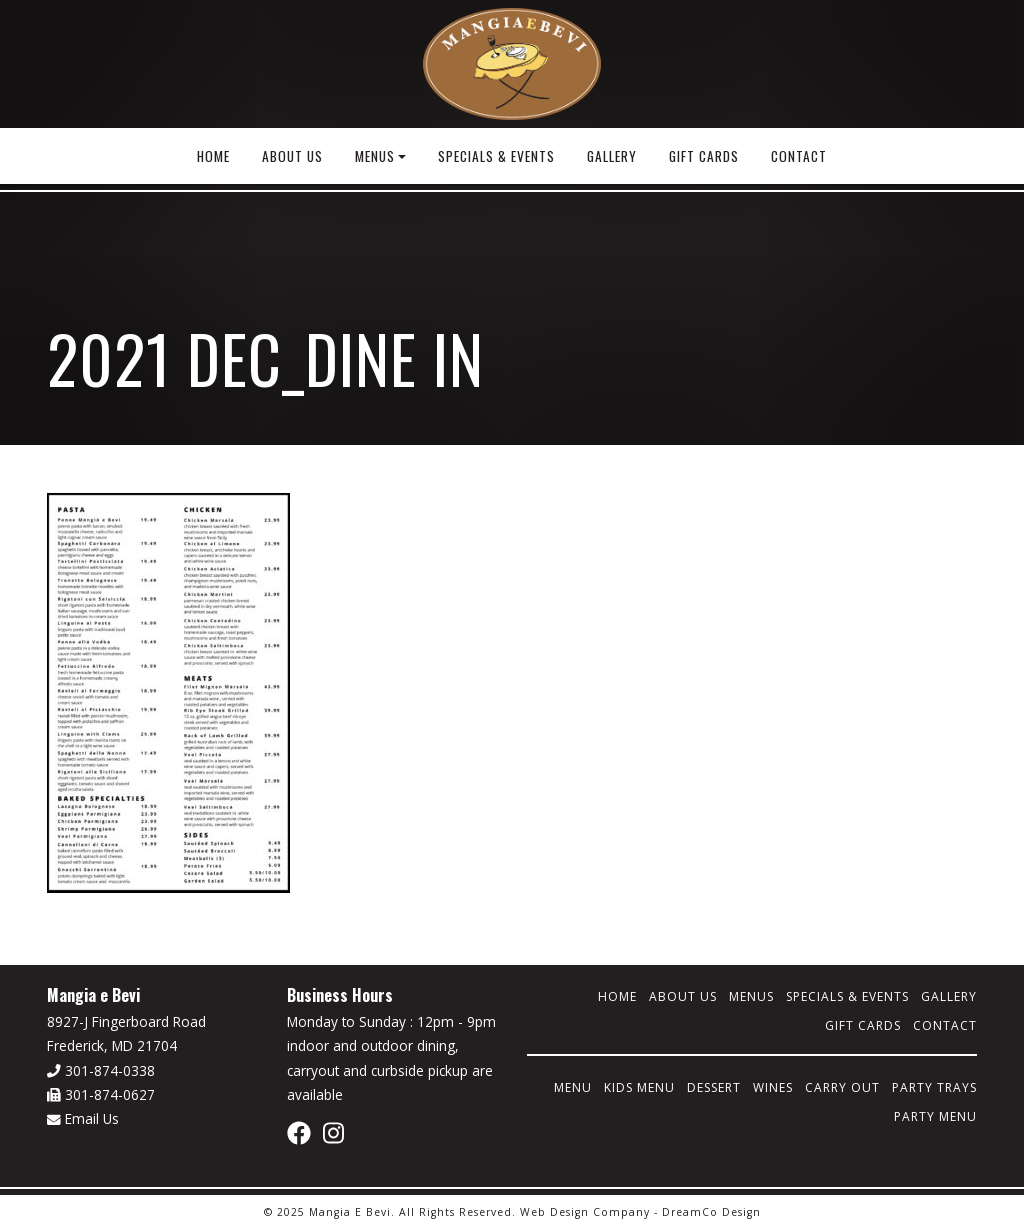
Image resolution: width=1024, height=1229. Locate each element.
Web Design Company (585, 1212)
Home (213, 156)
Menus (375, 156)
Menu (573, 1087)
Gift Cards (704, 156)
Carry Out (842, 1087)
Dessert (714, 1087)
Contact (799, 156)
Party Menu (935, 1116)
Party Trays (934, 1087)
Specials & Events (496, 156)
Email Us (83, 1118)
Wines (773, 1087)
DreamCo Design (711, 1212)
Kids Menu (639, 1087)
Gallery (612, 156)
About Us (292, 156)
